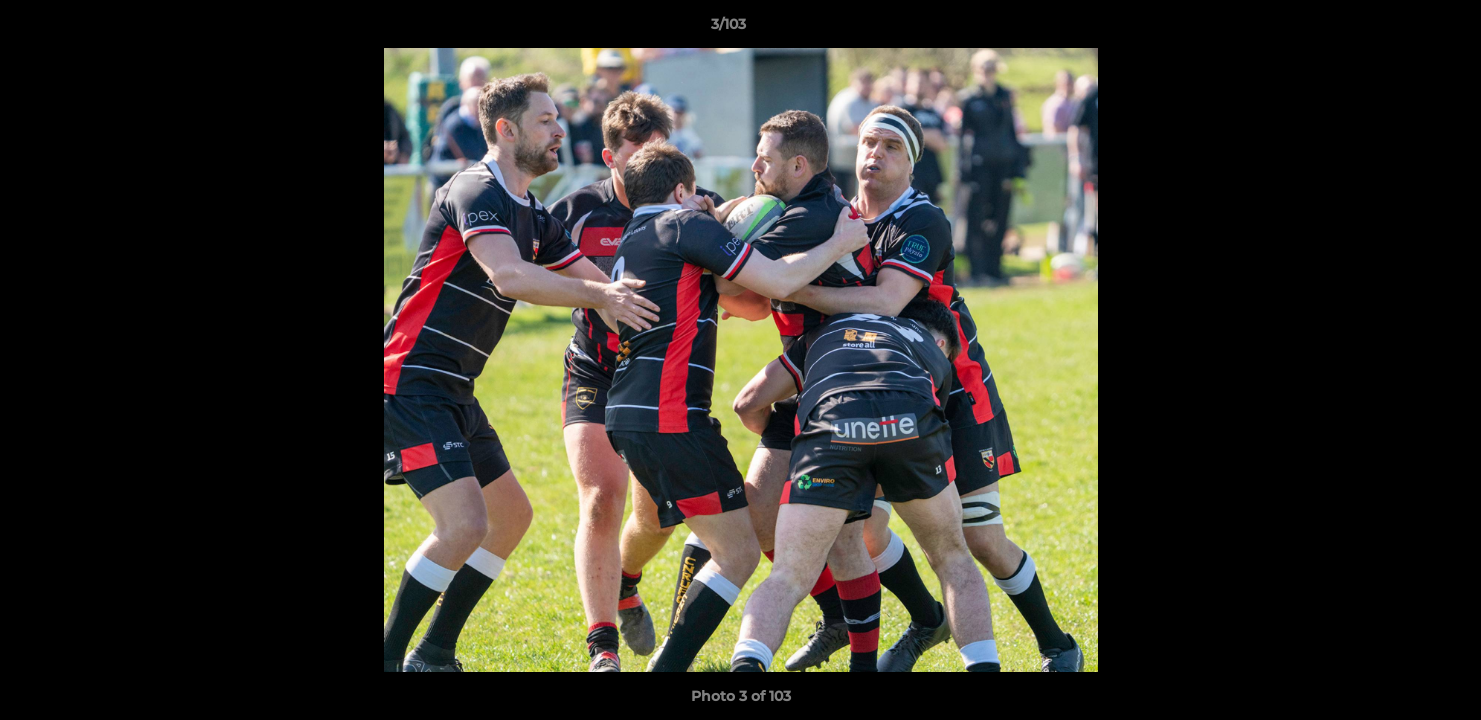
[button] (1397, 29)
